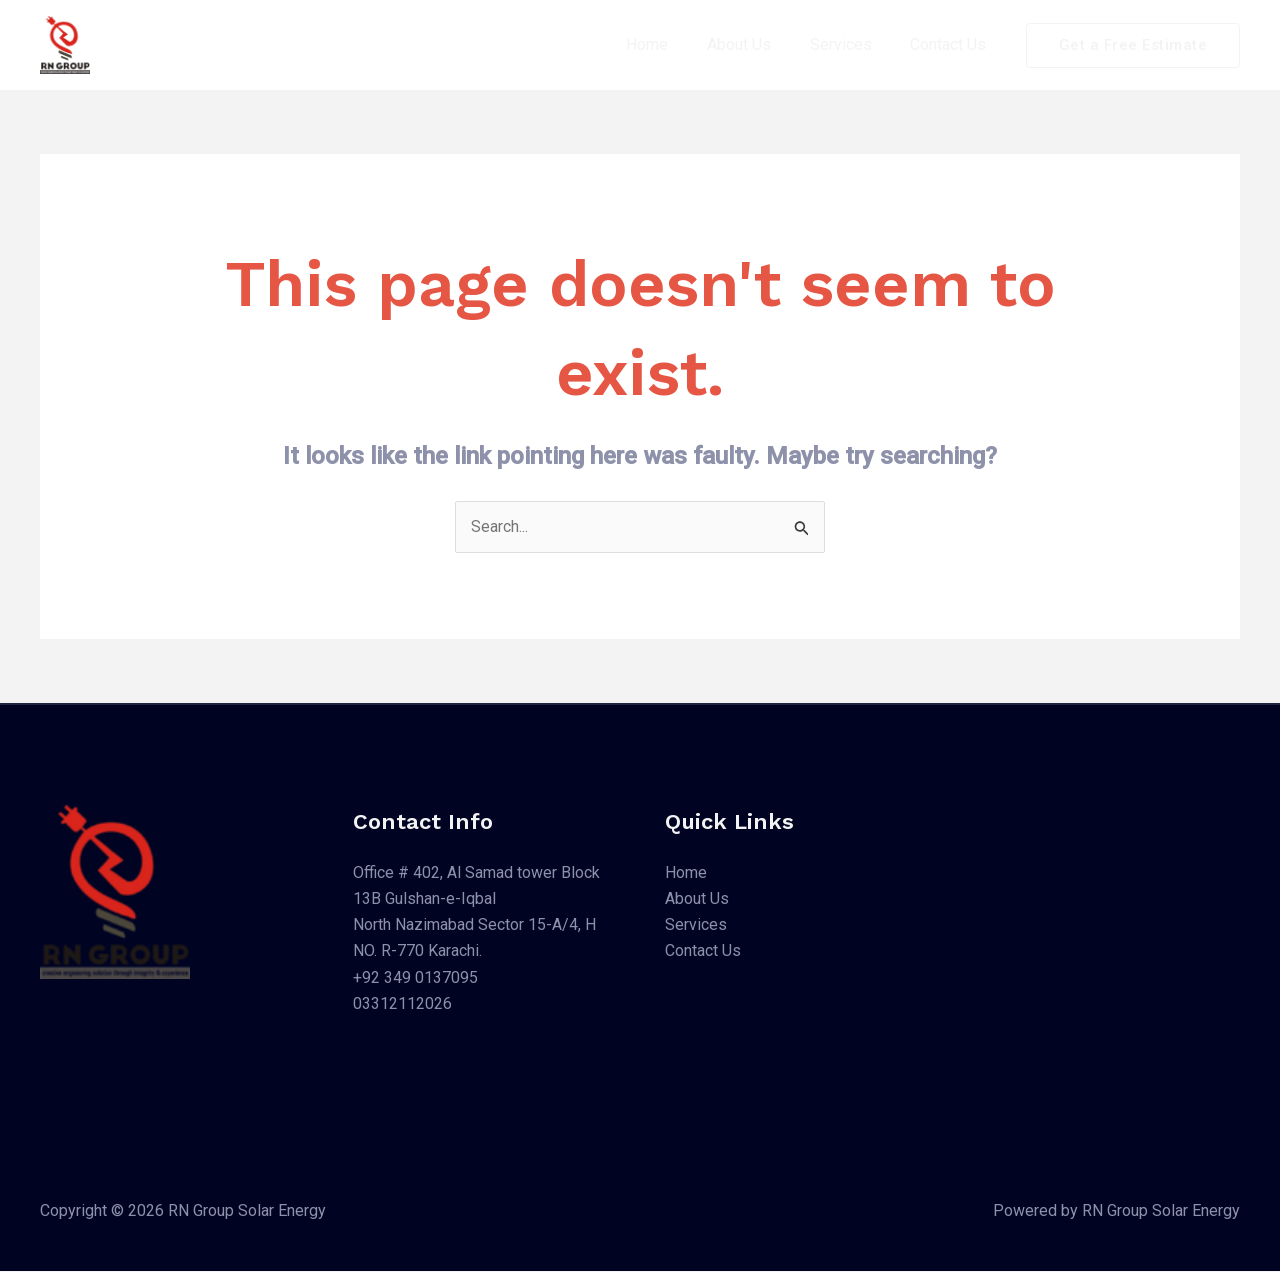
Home (671, 44)
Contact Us (952, 44)
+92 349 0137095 (415, 978)
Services (851, 44)
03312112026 (402, 1004)
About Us (756, 44)
